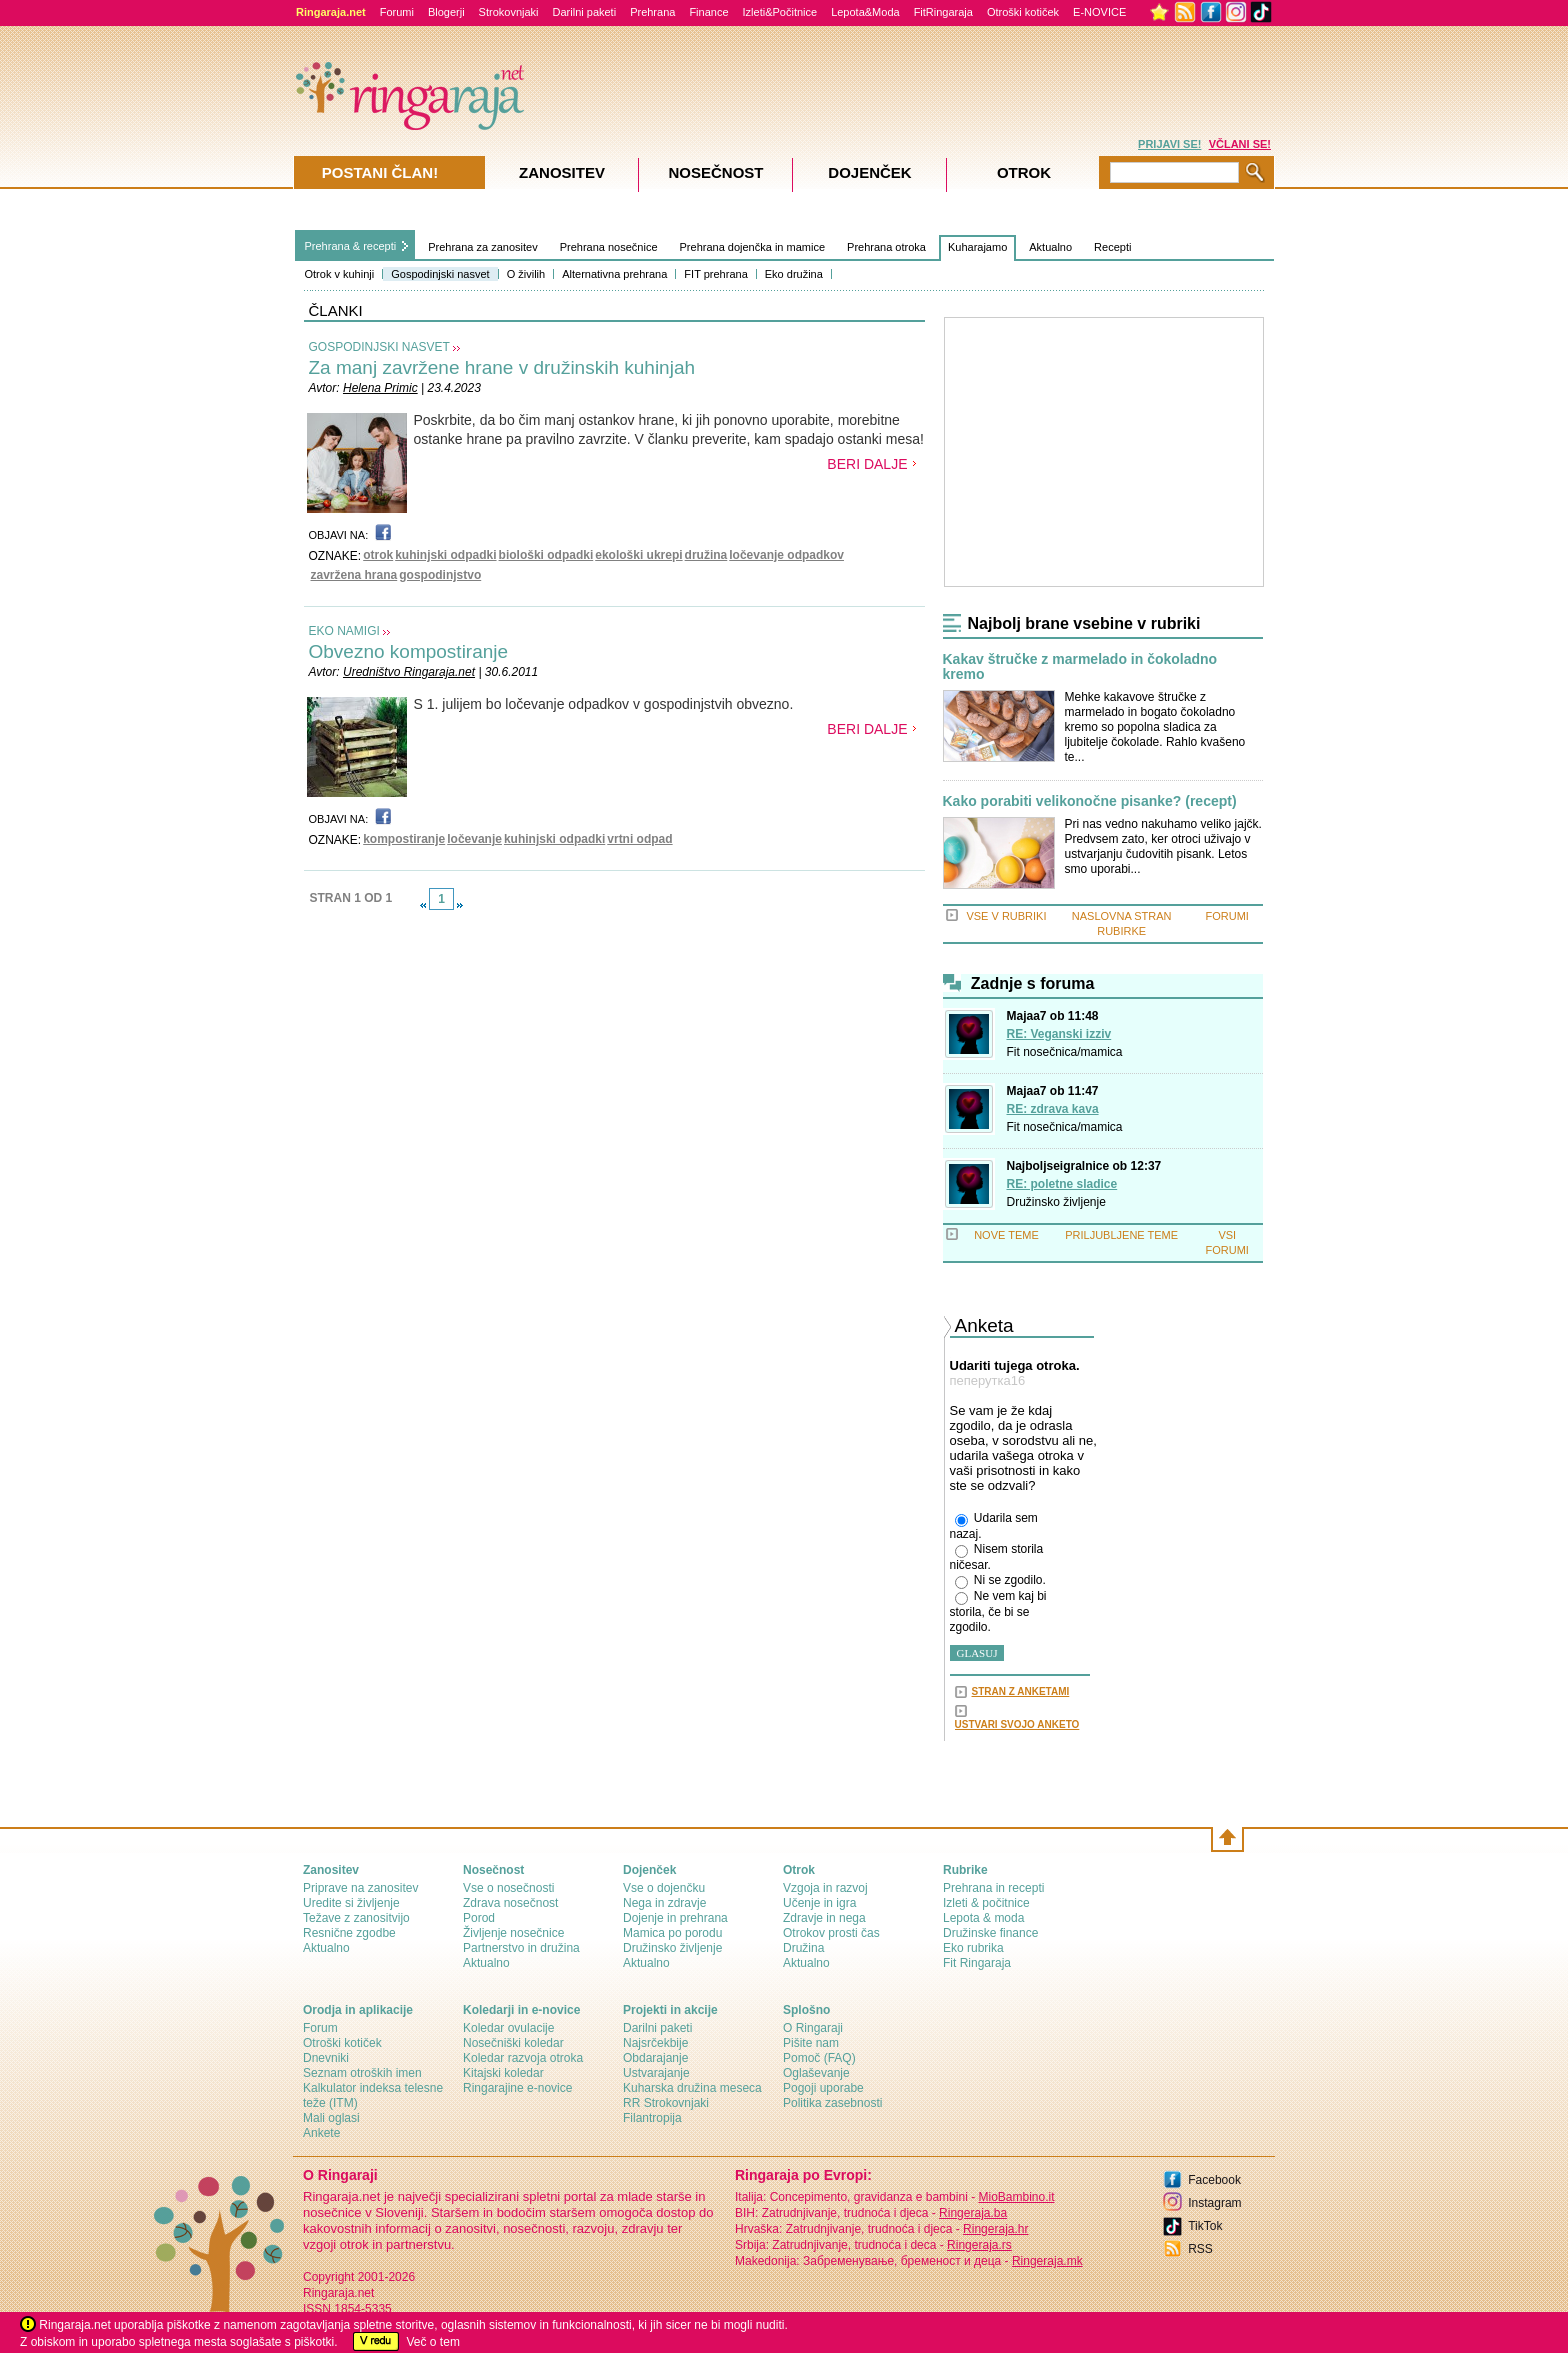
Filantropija (652, 2118)
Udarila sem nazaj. (994, 1526)
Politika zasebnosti (832, 2103)
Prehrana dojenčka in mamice (753, 247)
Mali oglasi (331, 2118)
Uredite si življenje (351, 1903)
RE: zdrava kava (1053, 1109)
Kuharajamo (977, 247)
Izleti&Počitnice (780, 12)
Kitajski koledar (503, 2073)
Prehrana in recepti (993, 1888)
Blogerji (446, 12)
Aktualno (1050, 247)
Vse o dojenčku (664, 1888)
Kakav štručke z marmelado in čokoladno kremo (1080, 667)
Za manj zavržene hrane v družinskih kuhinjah (502, 367)
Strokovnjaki (509, 12)
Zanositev (562, 172)
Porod (479, 1918)
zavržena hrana (354, 575)
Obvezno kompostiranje (409, 651)
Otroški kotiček (1023, 12)
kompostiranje (404, 839)
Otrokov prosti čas (831, 1933)
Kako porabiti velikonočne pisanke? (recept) (1090, 801)
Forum (320, 2028)
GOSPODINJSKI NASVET (379, 347)
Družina (803, 1948)
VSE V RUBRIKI (1006, 916)
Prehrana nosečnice (609, 247)
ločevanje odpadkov (786, 555)
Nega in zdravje (664, 1903)
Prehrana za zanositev (482, 247)
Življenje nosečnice (513, 1933)
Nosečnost (715, 172)
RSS (1200, 2249)
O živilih (526, 274)
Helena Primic (380, 388)
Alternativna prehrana (614, 274)
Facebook (1214, 2180)
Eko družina (794, 274)
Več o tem (433, 2342)
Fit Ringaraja (977, 1963)
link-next (460, 905)
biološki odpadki (546, 555)
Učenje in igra (819, 1903)
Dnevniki (326, 2058)
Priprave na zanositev (360, 1888)
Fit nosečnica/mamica (1065, 1052)
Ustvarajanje (656, 2073)
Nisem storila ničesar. (997, 1557)
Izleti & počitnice (986, 1903)
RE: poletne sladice (1062, 1184)
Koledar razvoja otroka (523, 2058)
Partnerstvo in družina (521, 1948)
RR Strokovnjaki (666, 2103)
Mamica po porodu (672, 1933)
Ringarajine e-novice (517, 2088)
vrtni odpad (639, 839)
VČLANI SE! (1240, 144)
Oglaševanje (816, 2073)
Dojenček (869, 172)
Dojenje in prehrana (675, 1918)
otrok (378, 555)
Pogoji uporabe (823, 2088)
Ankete (321, 2133)
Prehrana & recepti (351, 246)
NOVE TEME (1006, 1235)
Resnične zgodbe (349, 1933)
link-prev (423, 905)
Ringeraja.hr (995, 2229)
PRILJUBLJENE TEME (1121, 1235)
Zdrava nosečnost (510, 1903)
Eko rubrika (973, 1948)
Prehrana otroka (886, 247)
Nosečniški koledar (513, 2043)
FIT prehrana (715, 274)
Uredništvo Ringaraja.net (409, 672)
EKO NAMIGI (344, 631)
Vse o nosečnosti (508, 1888)
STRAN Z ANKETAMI (1021, 1691)
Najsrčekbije (655, 2043)
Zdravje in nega (824, 1918)
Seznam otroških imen (362, 2073)
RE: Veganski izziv (1059, 1034)
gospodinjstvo (440, 575)
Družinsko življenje (1056, 1202)
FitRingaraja (943, 12)
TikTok (1205, 2226)
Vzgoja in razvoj (825, 1888)
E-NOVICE (1099, 12)
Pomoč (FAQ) (819, 2058)
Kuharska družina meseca (692, 2088)
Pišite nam (811, 2043)
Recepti (1112, 247)
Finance (708, 12)
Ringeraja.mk (1047, 2261)
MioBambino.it (1016, 2197)
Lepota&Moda (865, 12)
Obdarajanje (655, 2058)
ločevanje (474, 839)
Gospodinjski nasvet (440, 274)
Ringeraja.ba (973, 2213)
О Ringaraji (813, 2028)
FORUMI (1227, 916)
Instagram (1214, 2203)
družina (706, 555)
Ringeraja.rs (979, 2245)
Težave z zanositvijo (356, 1918)
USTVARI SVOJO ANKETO (1017, 1724)
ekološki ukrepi (638, 555)
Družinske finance (990, 1933)
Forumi (397, 12)
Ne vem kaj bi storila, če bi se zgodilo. (998, 1611)
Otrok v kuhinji (340, 274)
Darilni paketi (585, 12)
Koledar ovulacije (508, 2028)
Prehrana (652, 12)
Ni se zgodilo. (1000, 1581)
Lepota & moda (983, 1918)
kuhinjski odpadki (445, 555)
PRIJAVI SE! (1169, 144)
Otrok (1024, 172)
